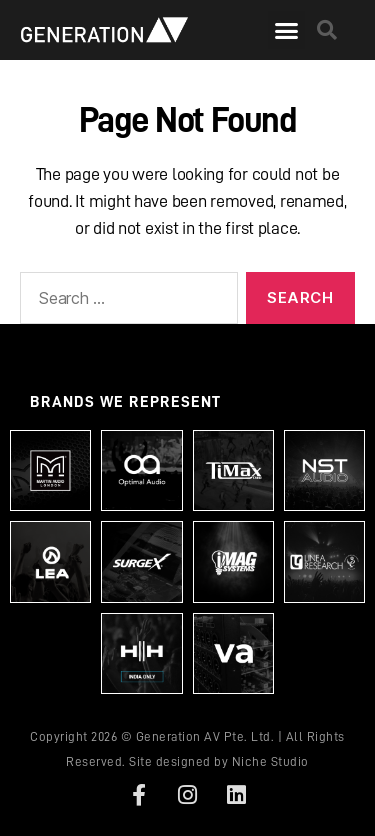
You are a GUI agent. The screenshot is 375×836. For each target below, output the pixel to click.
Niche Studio (270, 761)
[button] (286, 30)
